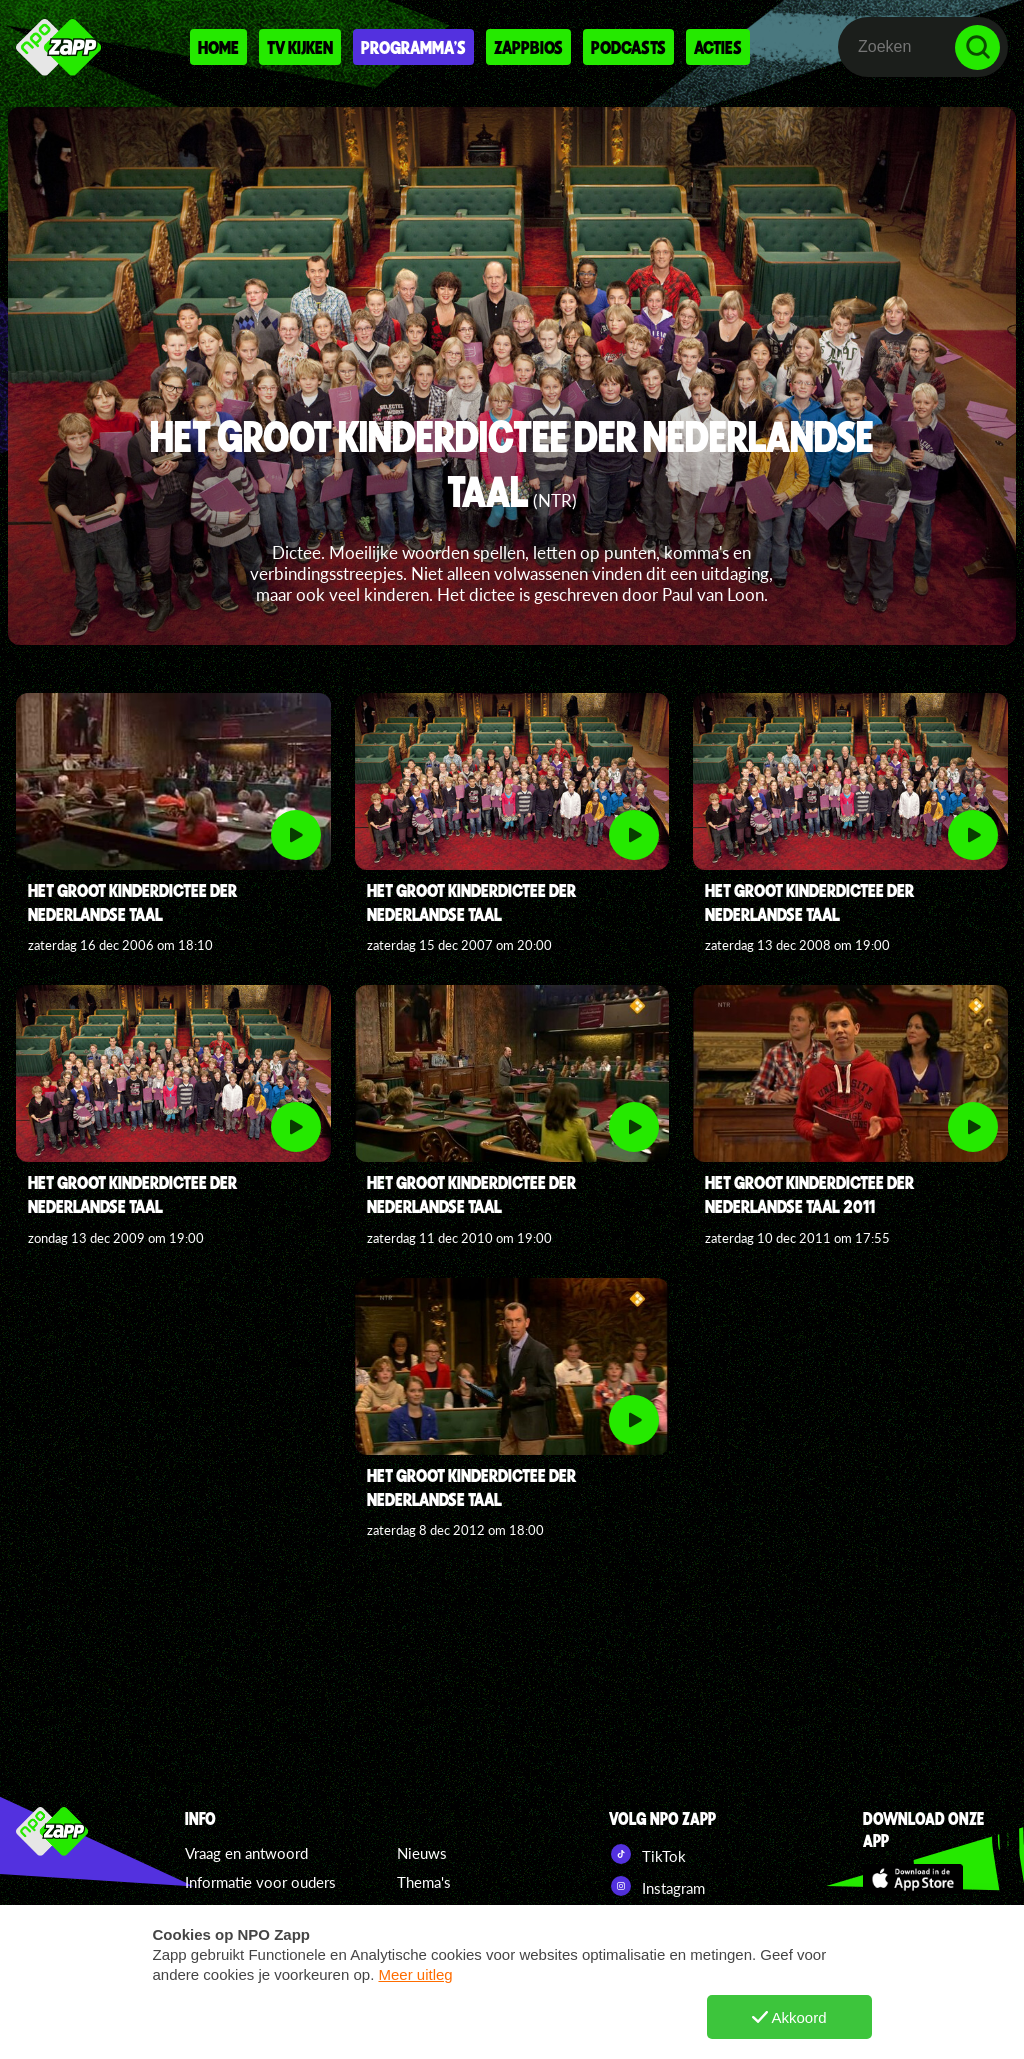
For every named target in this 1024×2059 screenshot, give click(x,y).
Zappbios (528, 47)
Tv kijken (300, 47)
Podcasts (628, 47)
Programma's (413, 47)
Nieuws (422, 1853)
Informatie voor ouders (260, 1882)
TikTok (647, 1854)
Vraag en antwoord (246, 1853)
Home (218, 47)
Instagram (657, 1886)
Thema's (424, 1882)
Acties (718, 47)
